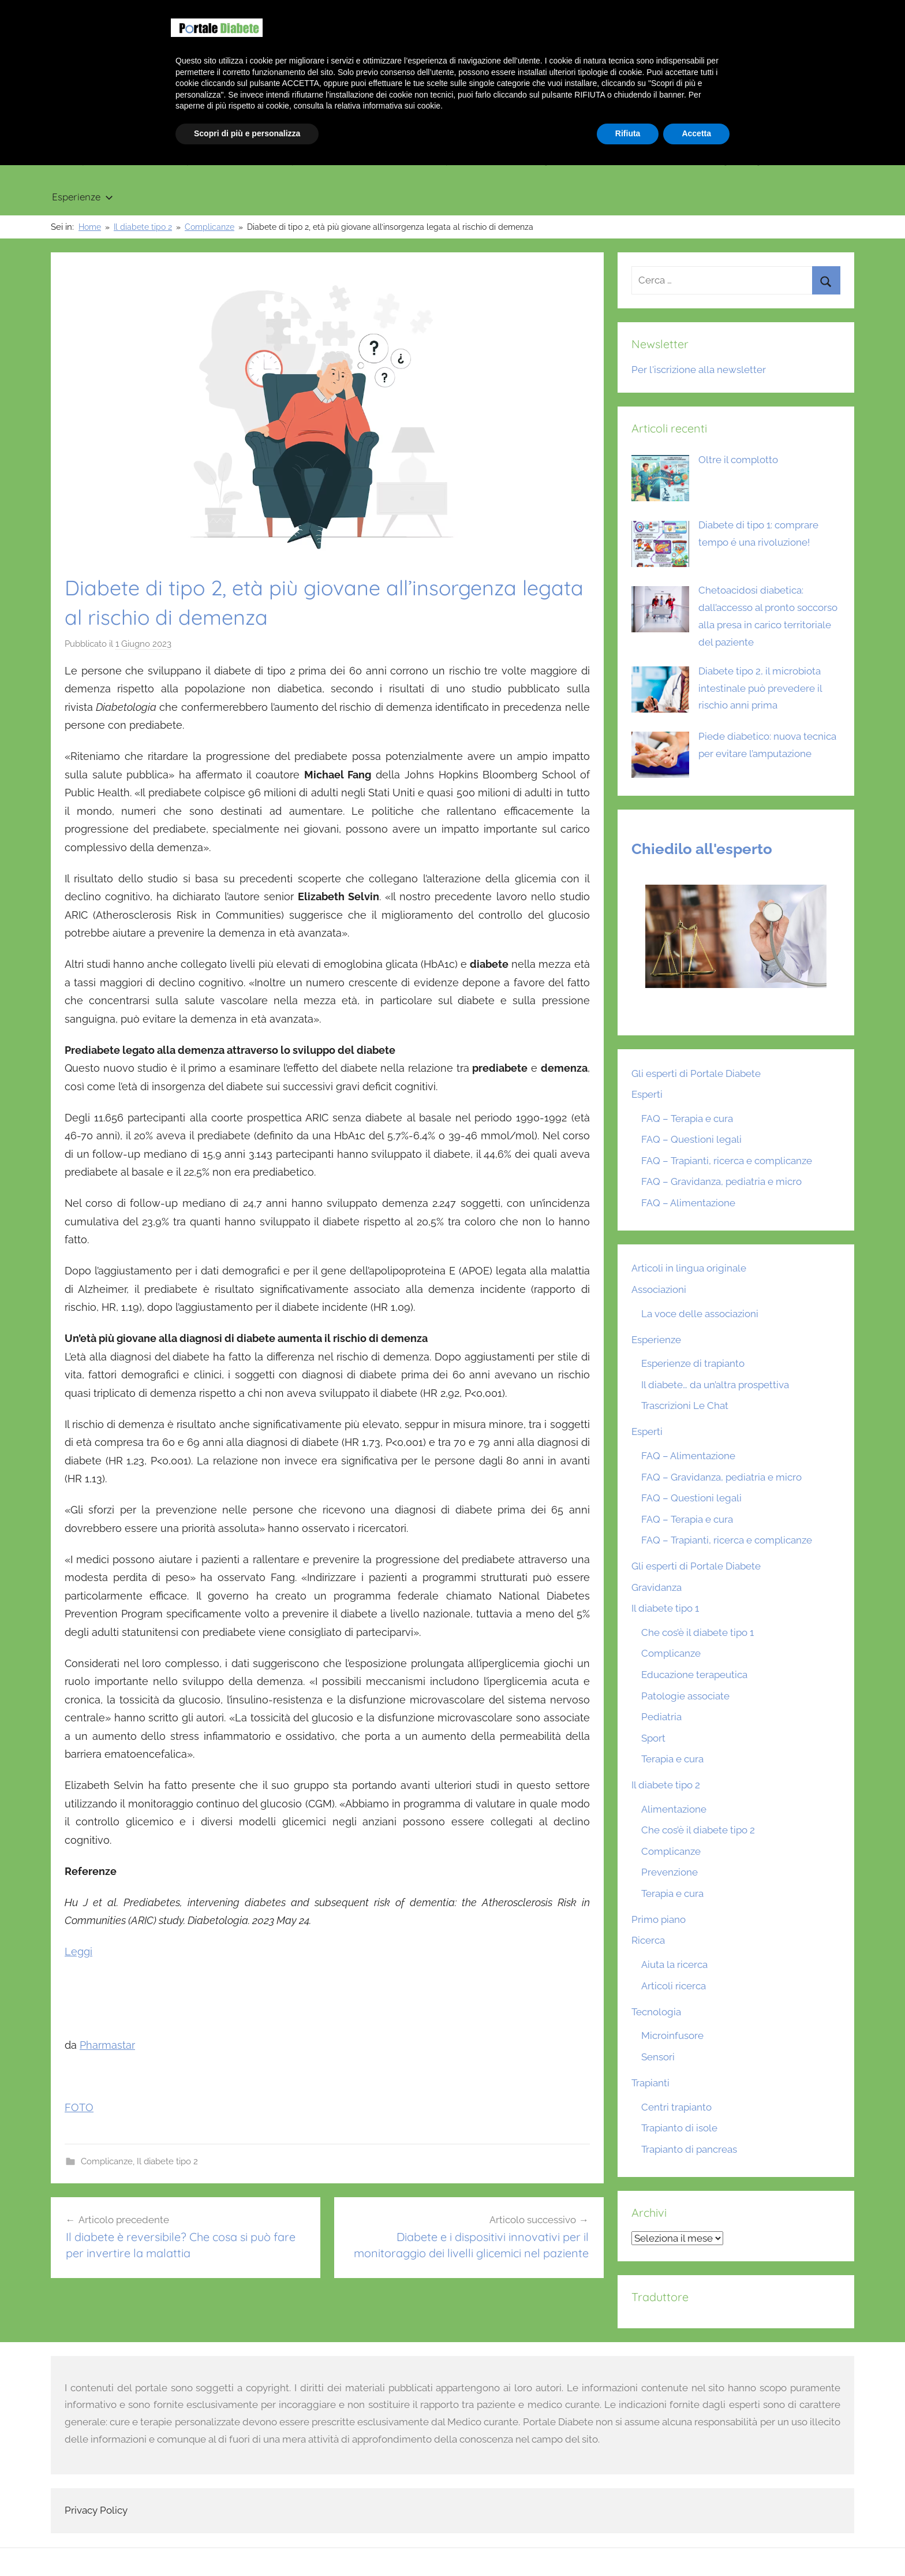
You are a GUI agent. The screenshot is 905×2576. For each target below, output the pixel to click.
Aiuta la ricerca (674, 1964)
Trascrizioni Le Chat (684, 1405)
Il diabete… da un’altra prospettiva (715, 1384)
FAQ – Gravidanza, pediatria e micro (721, 1181)
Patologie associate (685, 1696)
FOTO (79, 2107)
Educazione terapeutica (694, 1674)
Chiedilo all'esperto (701, 849)
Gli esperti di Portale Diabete (696, 1073)
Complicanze (107, 2161)
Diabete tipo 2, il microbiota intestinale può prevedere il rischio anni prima (760, 688)
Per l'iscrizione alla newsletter (698, 369)
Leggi (78, 1951)
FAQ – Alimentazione (688, 1203)
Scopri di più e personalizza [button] (247, 2544)
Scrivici (833, 11)
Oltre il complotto (738, 459)
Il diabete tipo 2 (283, 160)
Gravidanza (375, 160)
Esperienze (82, 197)
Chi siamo (784, 11)
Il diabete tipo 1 (177, 160)
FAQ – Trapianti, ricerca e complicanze (726, 1160)
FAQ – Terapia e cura (687, 1118)
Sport (653, 1738)
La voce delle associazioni (699, 1313)
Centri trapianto (676, 2107)
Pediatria (661, 1717)
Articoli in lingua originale (725, 160)
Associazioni (658, 1289)
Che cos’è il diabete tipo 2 (698, 1830)
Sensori (658, 2057)
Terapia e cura (672, 1759)
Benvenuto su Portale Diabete (694, 11)
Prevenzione (669, 1872)
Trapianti (457, 160)
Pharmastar (107, 2045)
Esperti (647, 1094)
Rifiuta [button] (628, 2544)
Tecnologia (539, 160)
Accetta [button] (696, 2544)
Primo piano (79, 160)
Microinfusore (672, 2035)
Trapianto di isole (679, 2128)
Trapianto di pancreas (689, 2149)
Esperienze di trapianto (693, 1363)
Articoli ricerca (673, 1986)
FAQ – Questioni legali (691, 1139)
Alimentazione (673, 1809)
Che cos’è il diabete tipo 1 (697, 1632)
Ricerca (618, 160)
